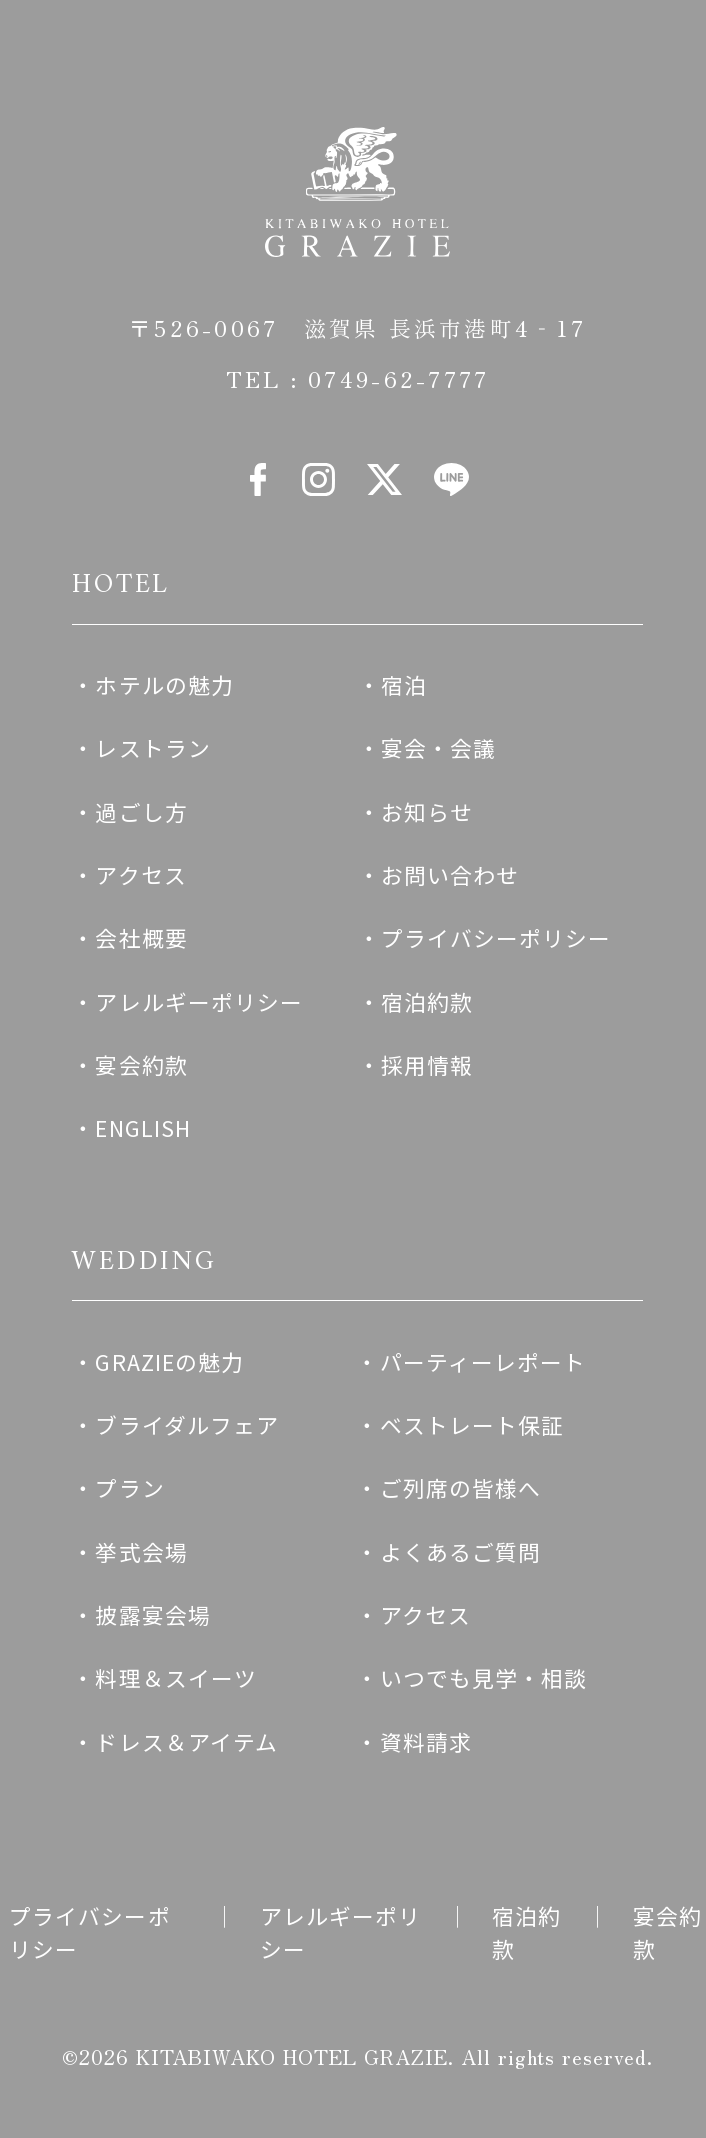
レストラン (152, 747)
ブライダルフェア (187, 1424)
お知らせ (427, 811)
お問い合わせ (450, 874)
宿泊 (404, 684)
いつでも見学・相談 (484, 1677)
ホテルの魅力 (164, 684)
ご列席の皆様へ (461, 1487)
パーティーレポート (483, 1361)
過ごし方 (141, 811)
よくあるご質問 (461, 1551)
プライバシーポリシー (496, 937)
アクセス (140, 874)
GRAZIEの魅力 (169, 1361)
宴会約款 (141, 1064)
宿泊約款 (427, 1001)
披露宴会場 (152, 1614)
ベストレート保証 (472, 1424)
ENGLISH (143, 1127)
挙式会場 (141, 1551)
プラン (129, 1487)
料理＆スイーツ (176, 1677)
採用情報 (427, 1064)
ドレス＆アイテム (186, 1741)
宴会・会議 (438, 747)
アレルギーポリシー (199, 1001)
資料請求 (426, 1741)
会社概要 (141, 937)
